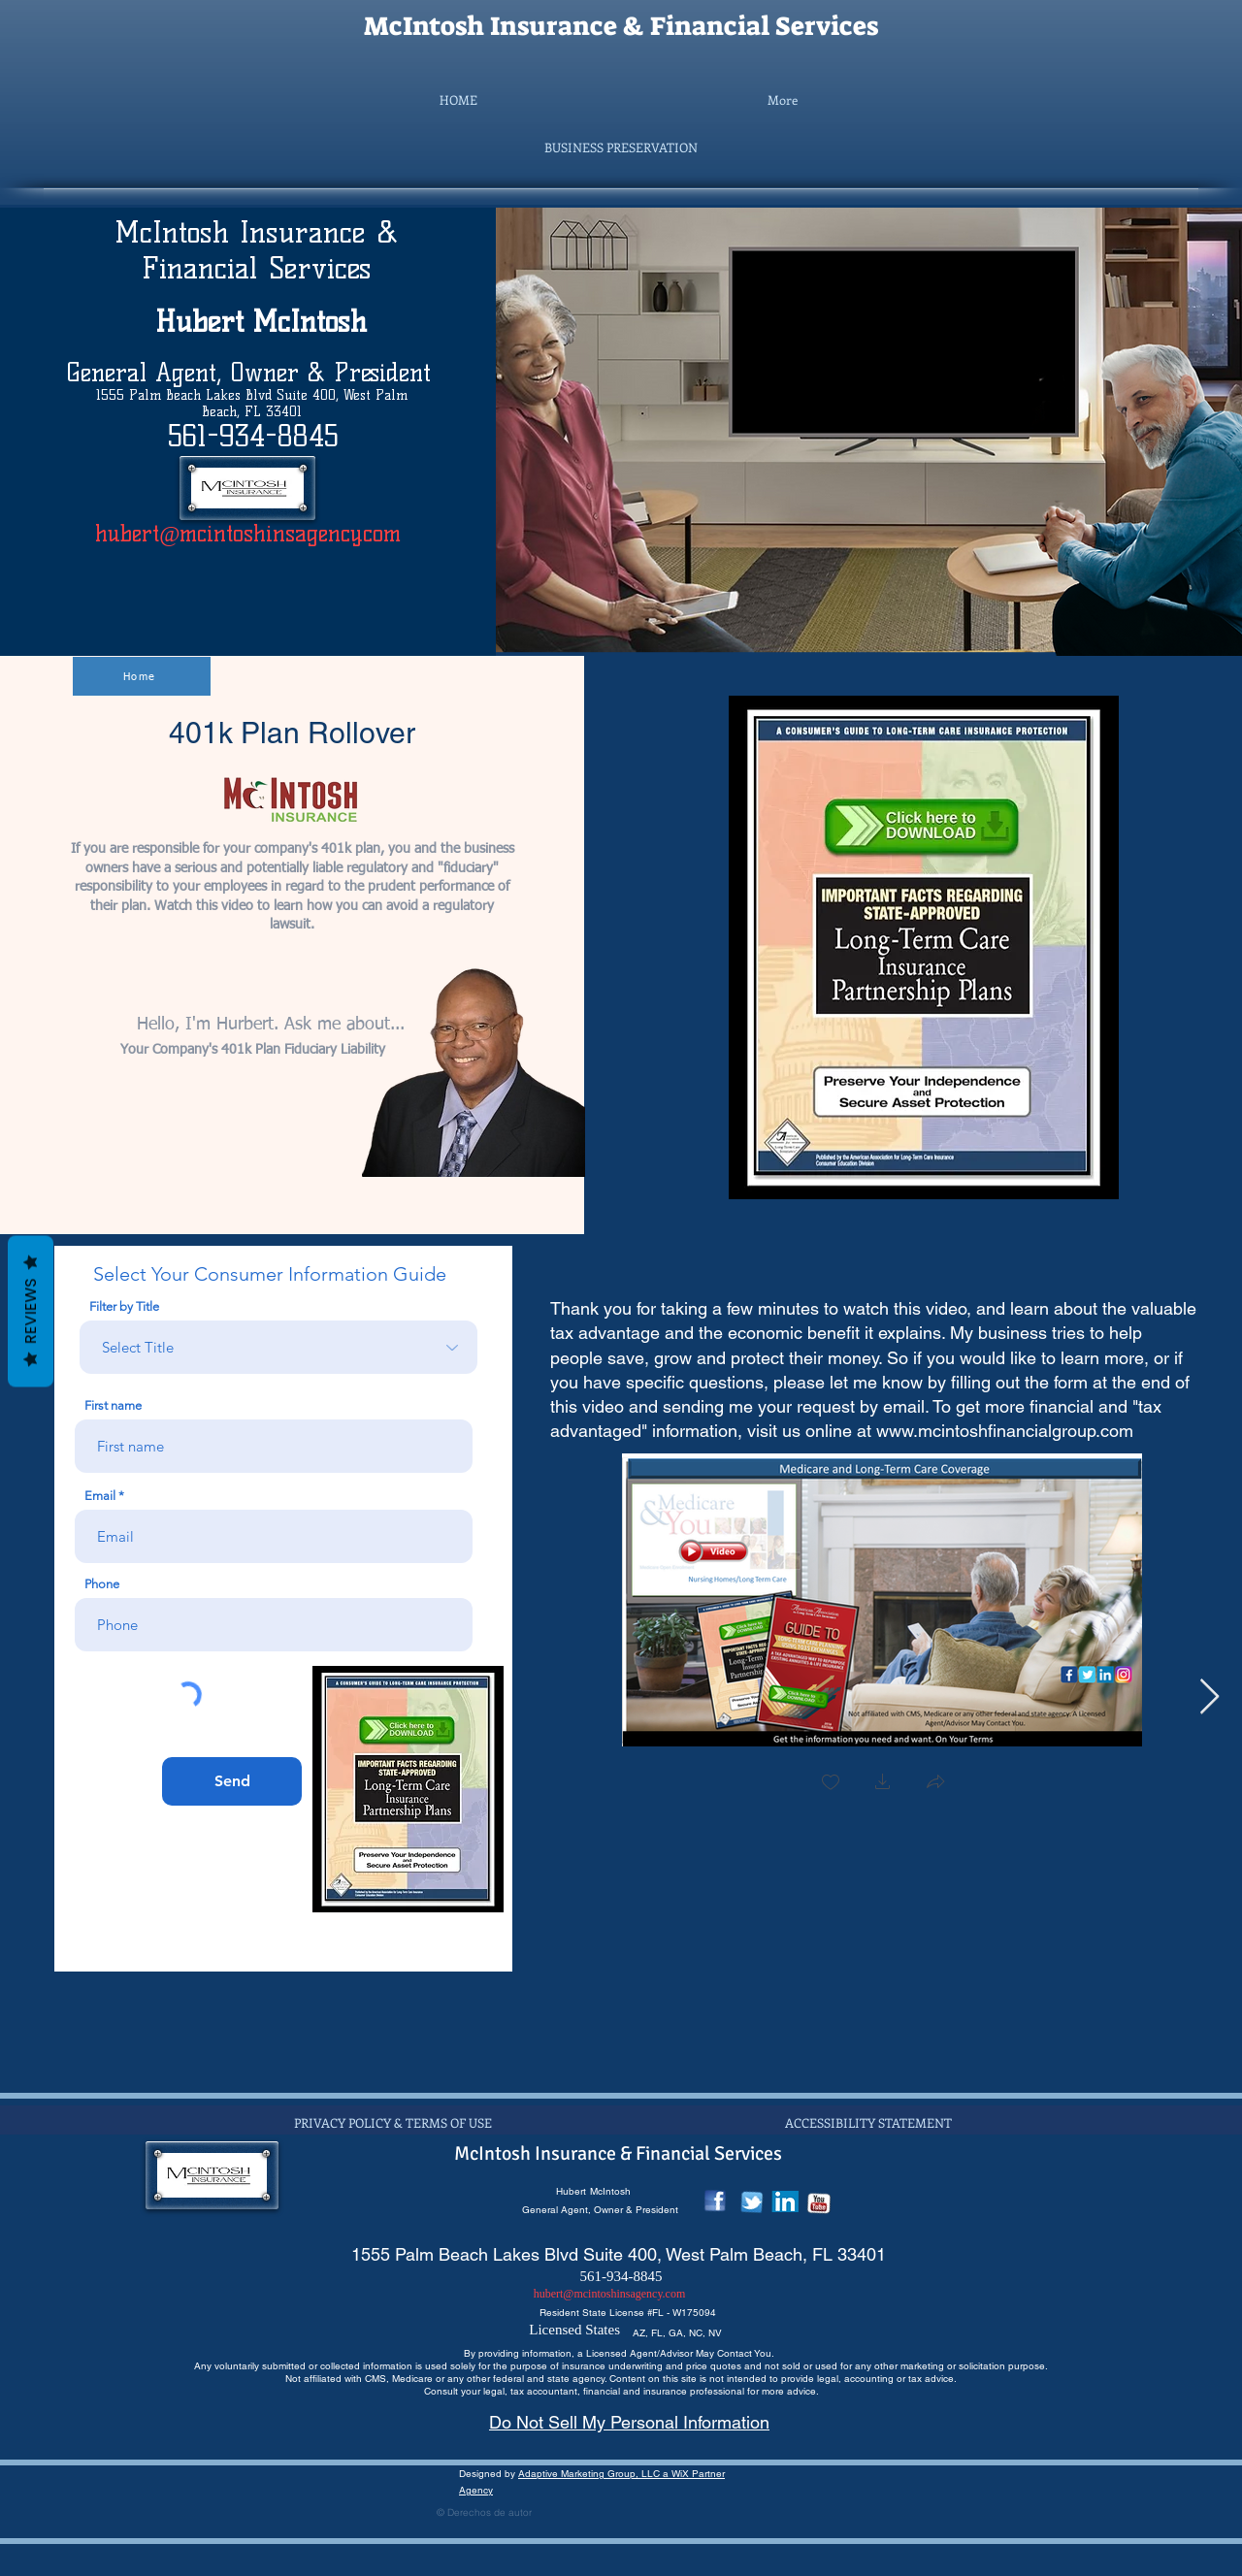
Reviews (30, 1310)
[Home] (142, 676)
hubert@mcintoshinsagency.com (248, 533)
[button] (620, 147)
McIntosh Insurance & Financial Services (621, 26)
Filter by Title (124, 1306)
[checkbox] (830, 1784)
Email (99, 1495)
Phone (101, 1584)
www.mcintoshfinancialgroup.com (1004, 1430)
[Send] (232, 1781)
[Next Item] (1209, 1697)
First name (113, 1405)
